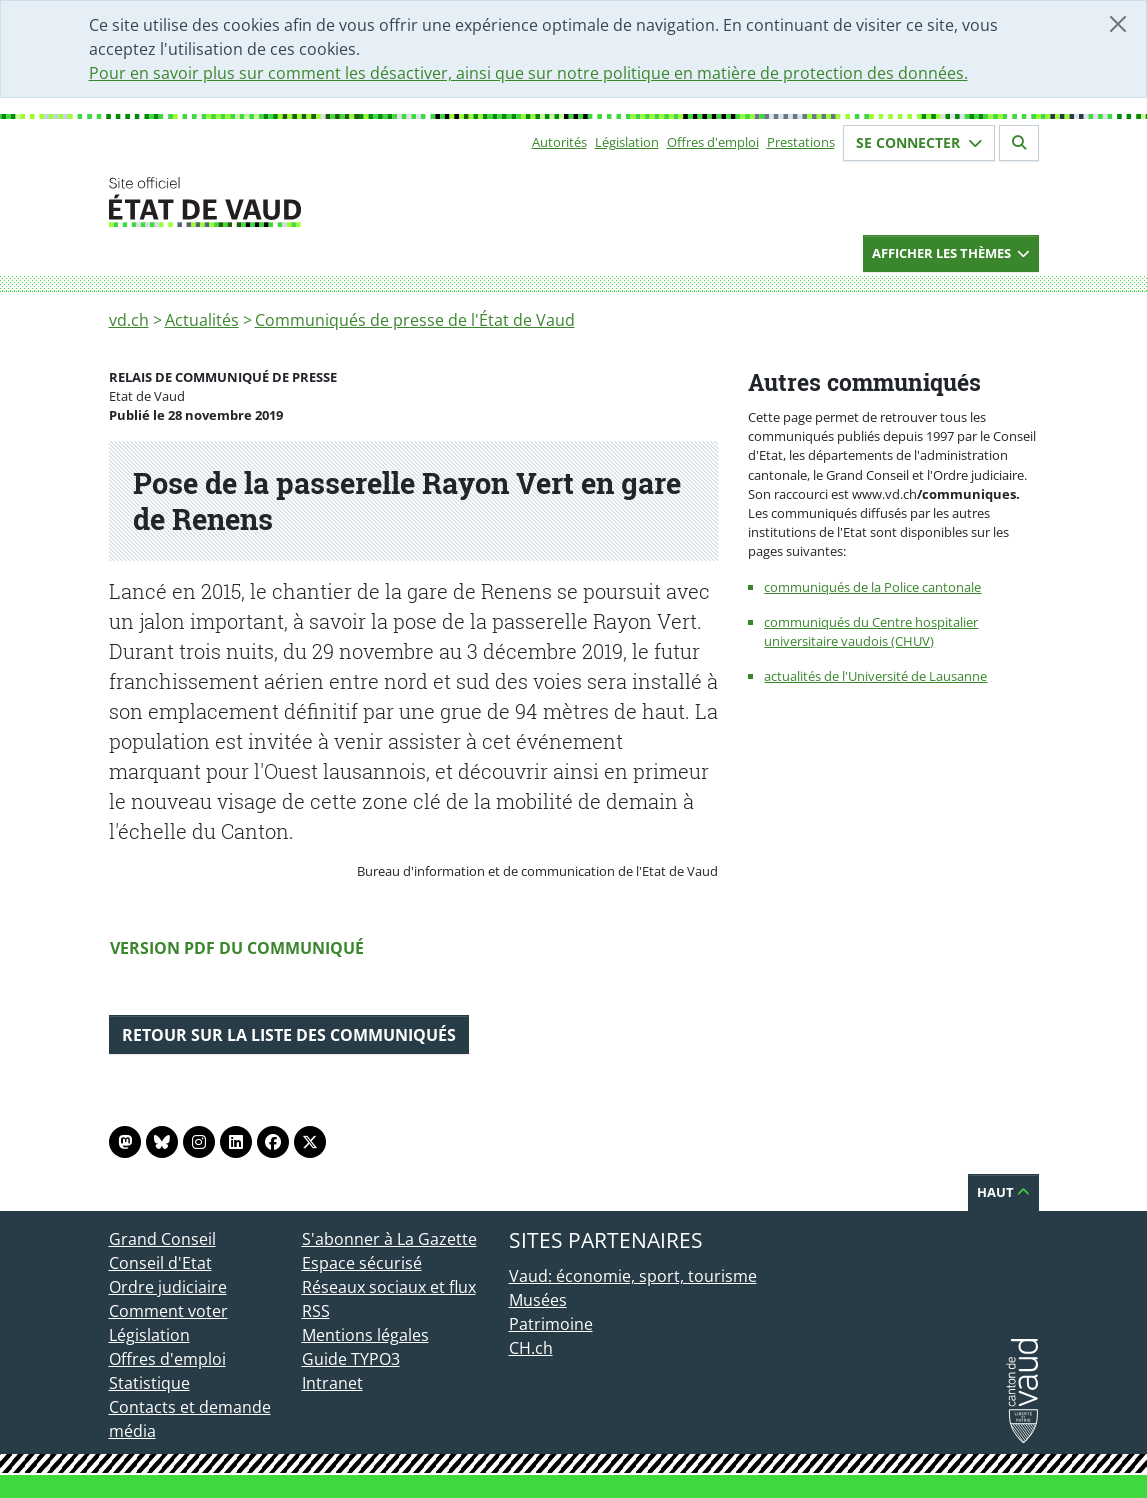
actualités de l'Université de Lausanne (875, 676)
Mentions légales (365, 1335)
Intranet (332, 1383)
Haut (1003, 1192)
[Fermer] (1118, 24)
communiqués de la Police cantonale (872, 587)
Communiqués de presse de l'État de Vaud (415, 320)
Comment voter (168, 1311)
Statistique (149, 1383)
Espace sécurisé (362, 1263)
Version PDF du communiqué (237, 948)
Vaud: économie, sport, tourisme (633, 1276)
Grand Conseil (162, 1239)
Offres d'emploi (713, 142)
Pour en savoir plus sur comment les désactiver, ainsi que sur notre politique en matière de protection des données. (528, 73)
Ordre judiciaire (168, 1287)
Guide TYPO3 (351, 1359)
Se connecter (919, 142)
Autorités (559, 142)
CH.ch (531, 1348)
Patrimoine (551, 1324)
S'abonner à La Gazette (389, 1239)
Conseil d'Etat (160, 1263)
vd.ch (129, 320)
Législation (627, 142)
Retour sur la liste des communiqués (289, 1035)
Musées (538, 1300)
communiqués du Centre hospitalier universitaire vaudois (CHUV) (871, 631)
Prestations (801, 142)
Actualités (202, 320)
